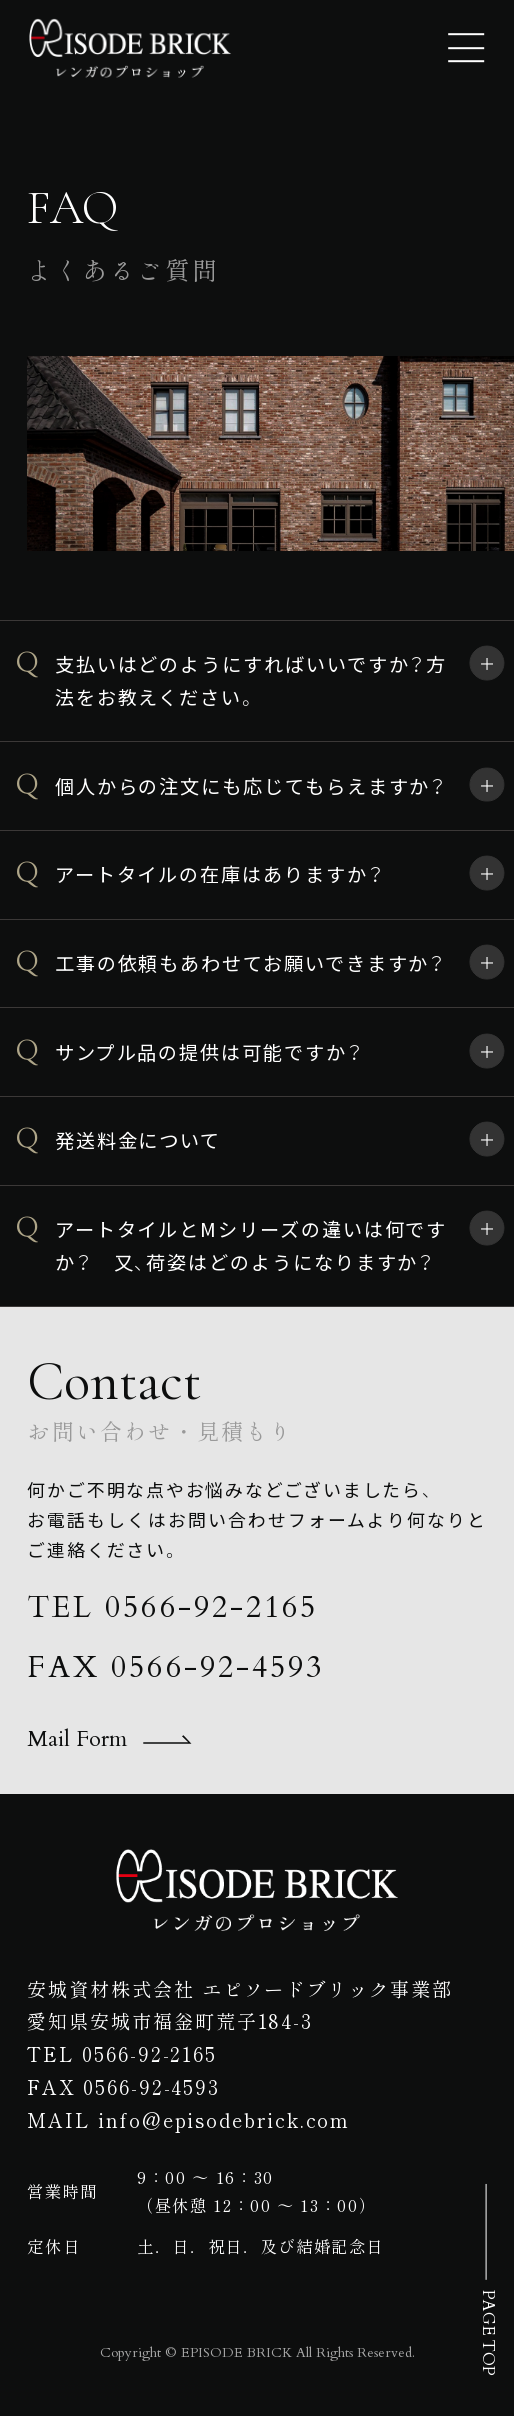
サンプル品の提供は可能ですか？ (209, 1052)
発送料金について (138, 1140)
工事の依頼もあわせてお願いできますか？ (250, 963)
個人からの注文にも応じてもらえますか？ (251, 786)
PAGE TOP (487, 2332)
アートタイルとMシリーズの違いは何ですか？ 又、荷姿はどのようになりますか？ (251, 1245)
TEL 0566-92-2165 (172, 1608)
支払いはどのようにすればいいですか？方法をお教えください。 (251, 680)
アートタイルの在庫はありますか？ (220, 874)
